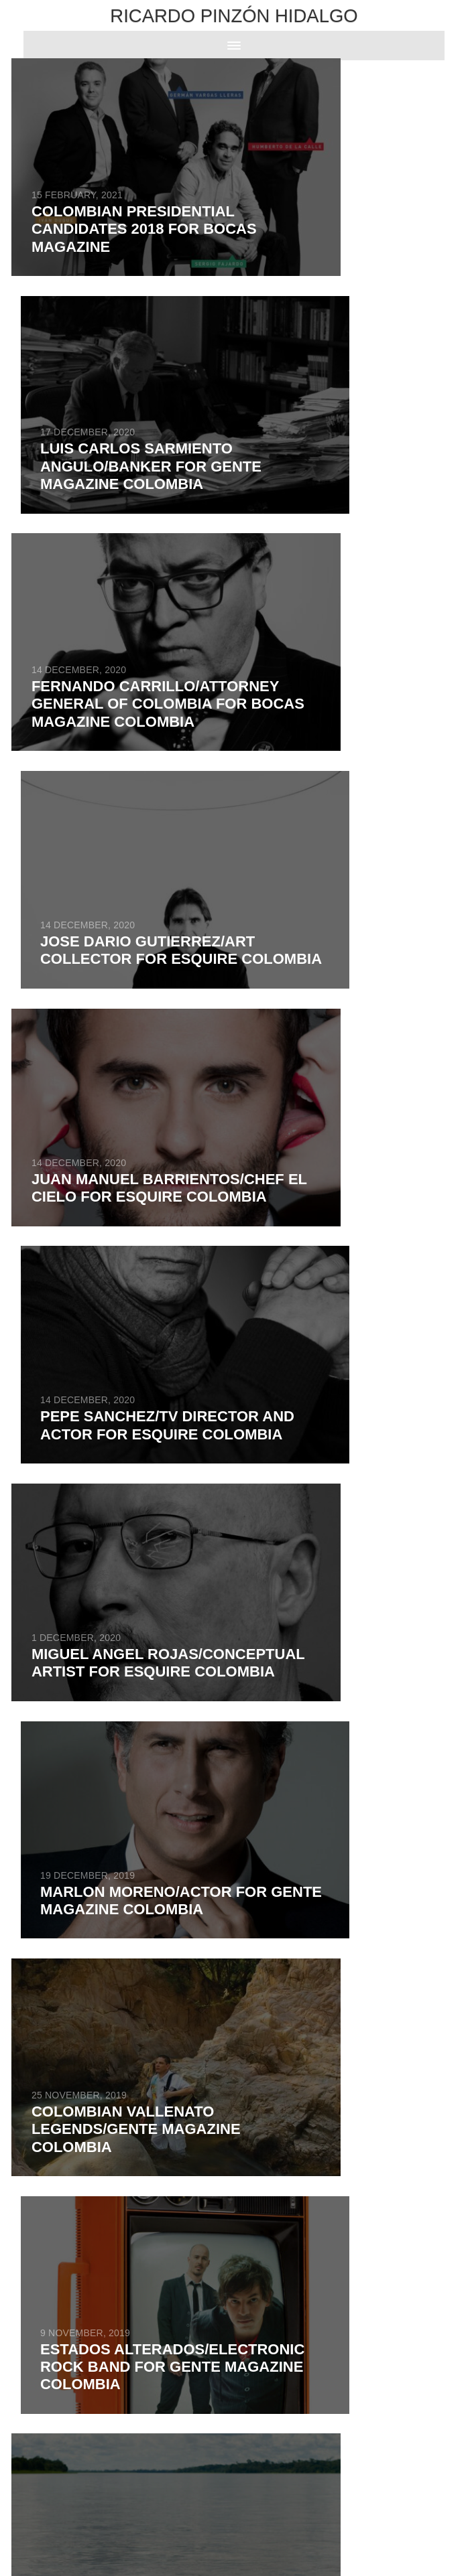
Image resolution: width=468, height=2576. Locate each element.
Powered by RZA (215, 2532)
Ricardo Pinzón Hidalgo (234, 15)
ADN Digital (260, 2532)
